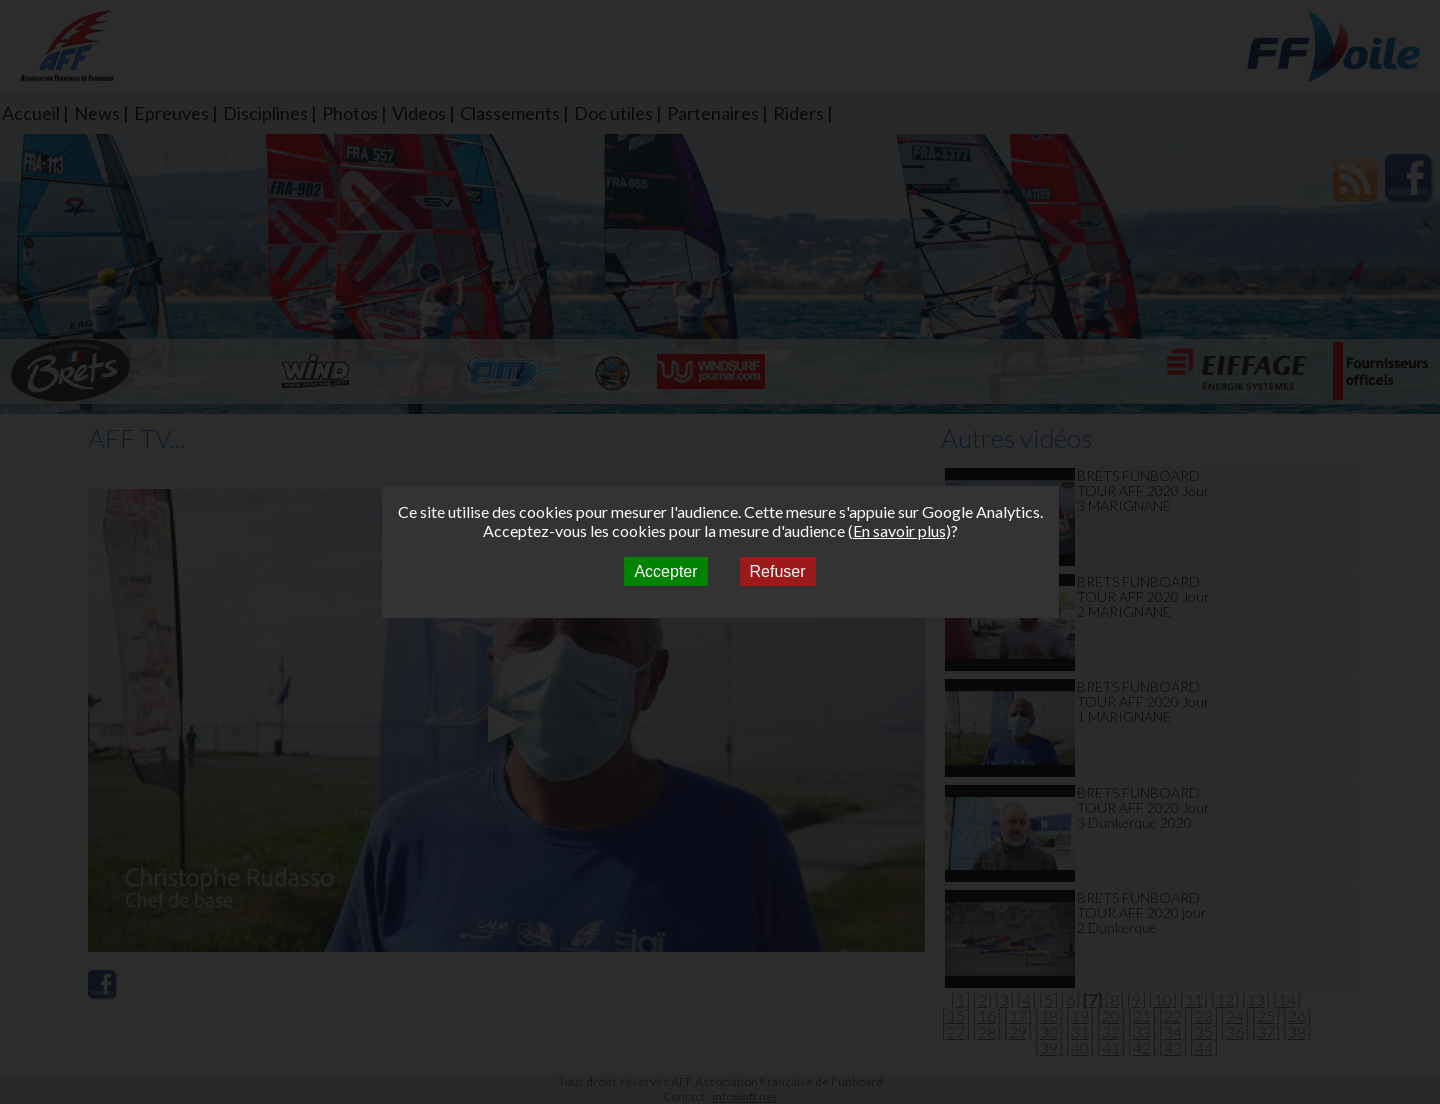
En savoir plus (899, 530)
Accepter (665, 571)
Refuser (778, 571)
